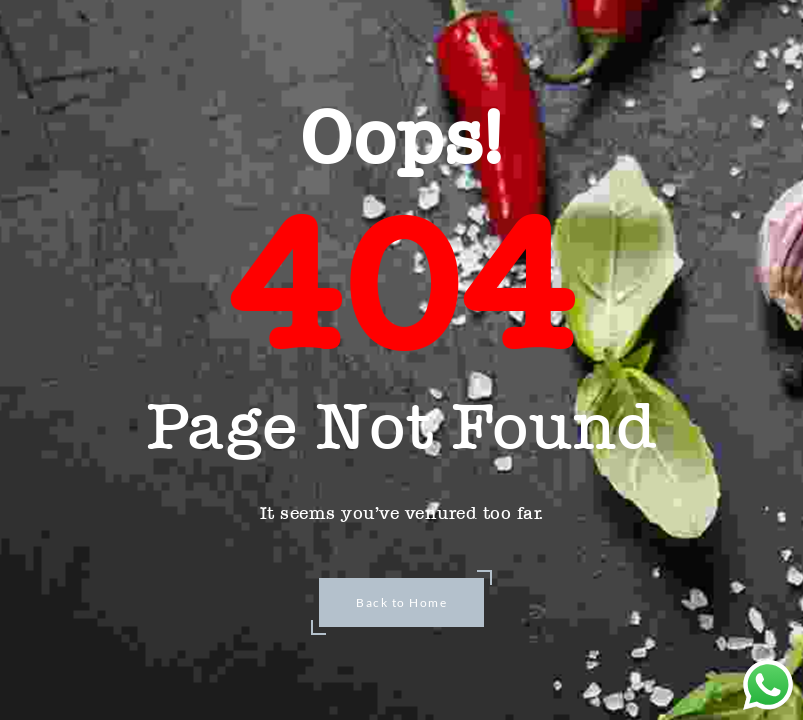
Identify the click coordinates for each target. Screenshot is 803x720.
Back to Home (401, 602)
